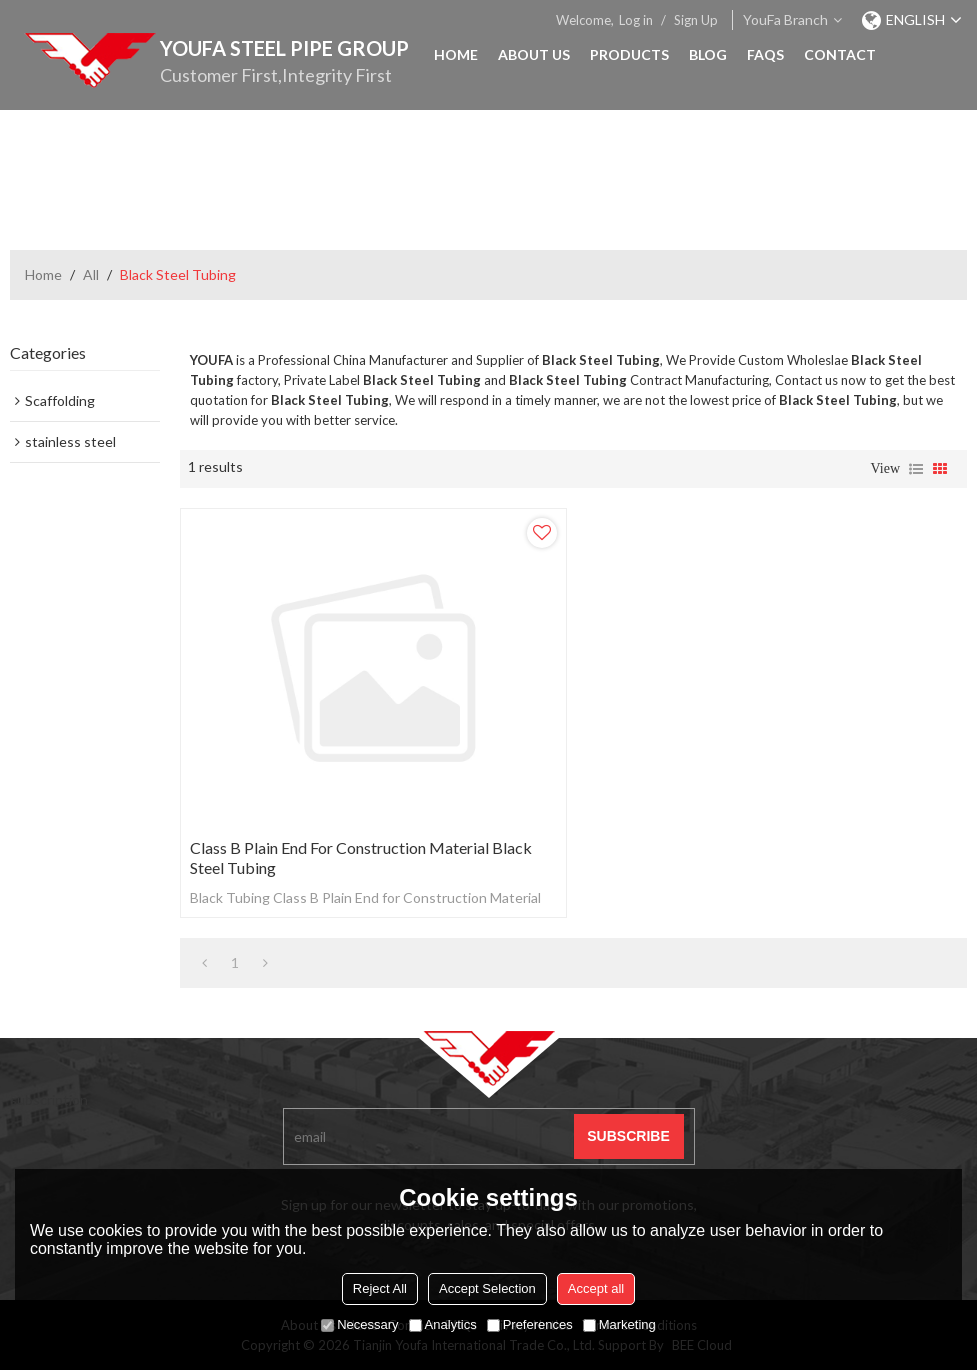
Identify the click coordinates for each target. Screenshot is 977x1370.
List (916, 469)
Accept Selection (487, 1288)
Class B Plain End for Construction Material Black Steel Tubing (361, 857)
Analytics (443, 1324)
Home (456, 54)
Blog (708, 54)
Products (629, 54)
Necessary (359, 1324)
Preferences (530, 1324)
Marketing (619, 1324)
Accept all (596, 1288)
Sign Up (696, 20)
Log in (636, 20)
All (91, 274)
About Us (534, 54)
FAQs (765, 54)
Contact (840, 54)
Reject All (380, 1288)
